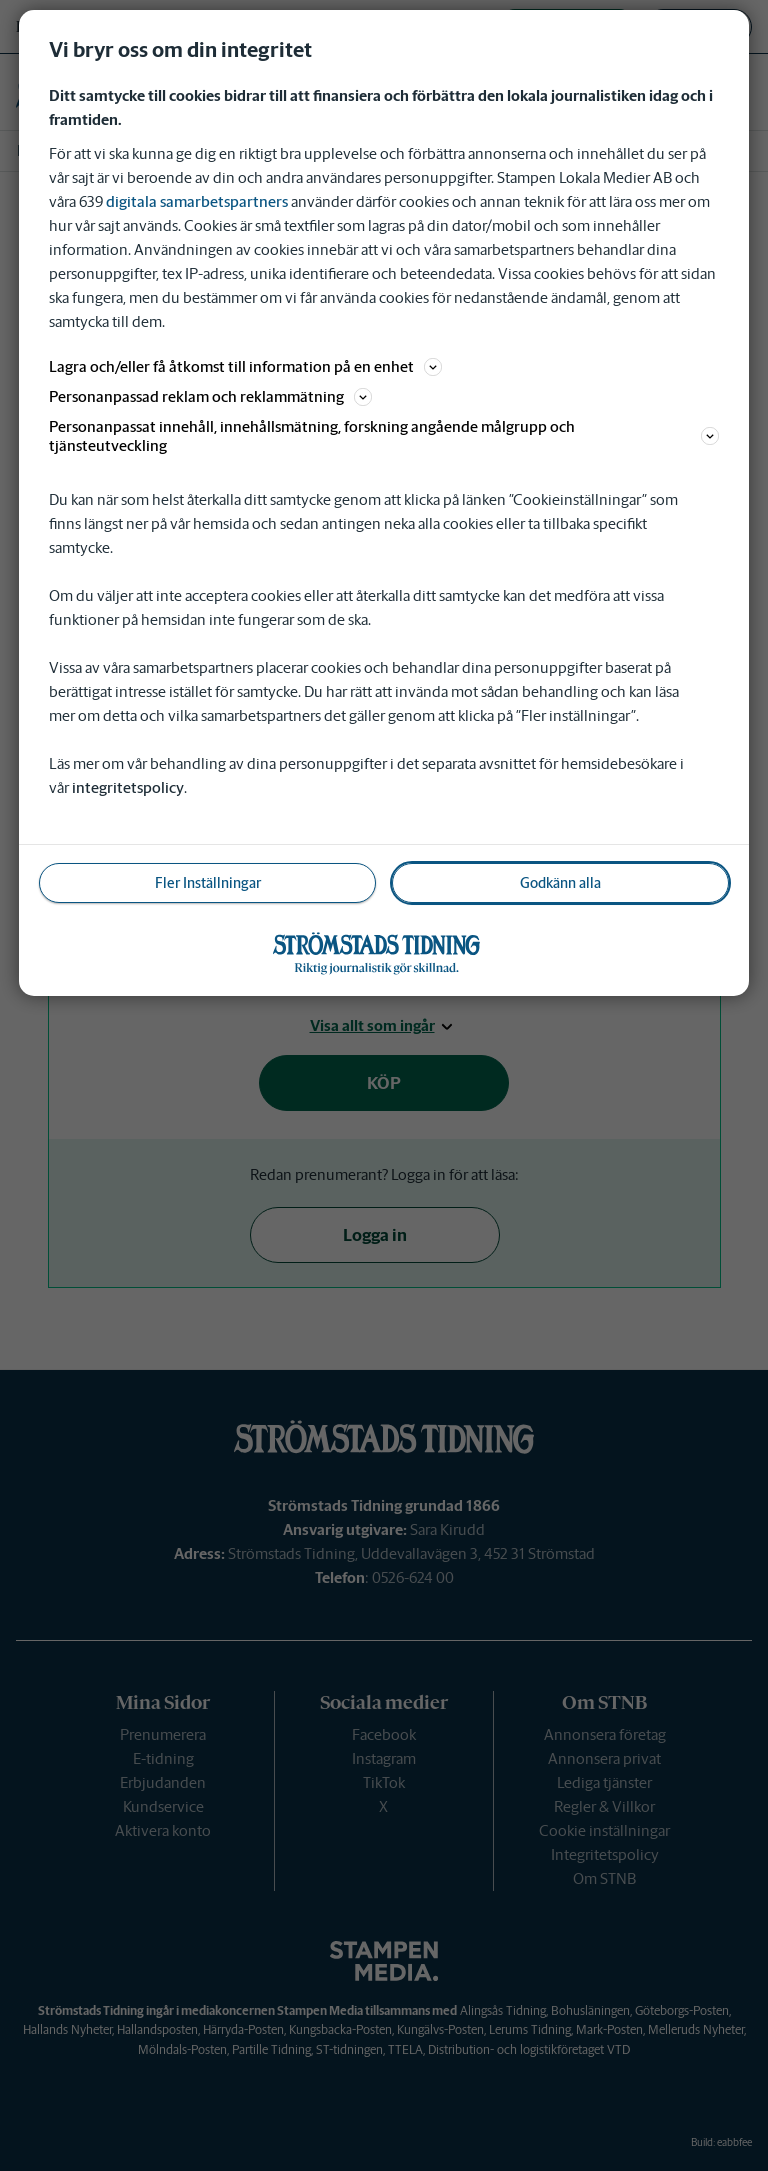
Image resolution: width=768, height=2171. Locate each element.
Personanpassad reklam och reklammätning (210, 396)
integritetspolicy (128, 787)
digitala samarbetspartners (197, 201)
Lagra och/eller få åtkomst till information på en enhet (245, 366)
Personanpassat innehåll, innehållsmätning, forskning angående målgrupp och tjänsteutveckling (384, 436)
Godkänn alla (560, 883)
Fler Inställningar (208, 883)
